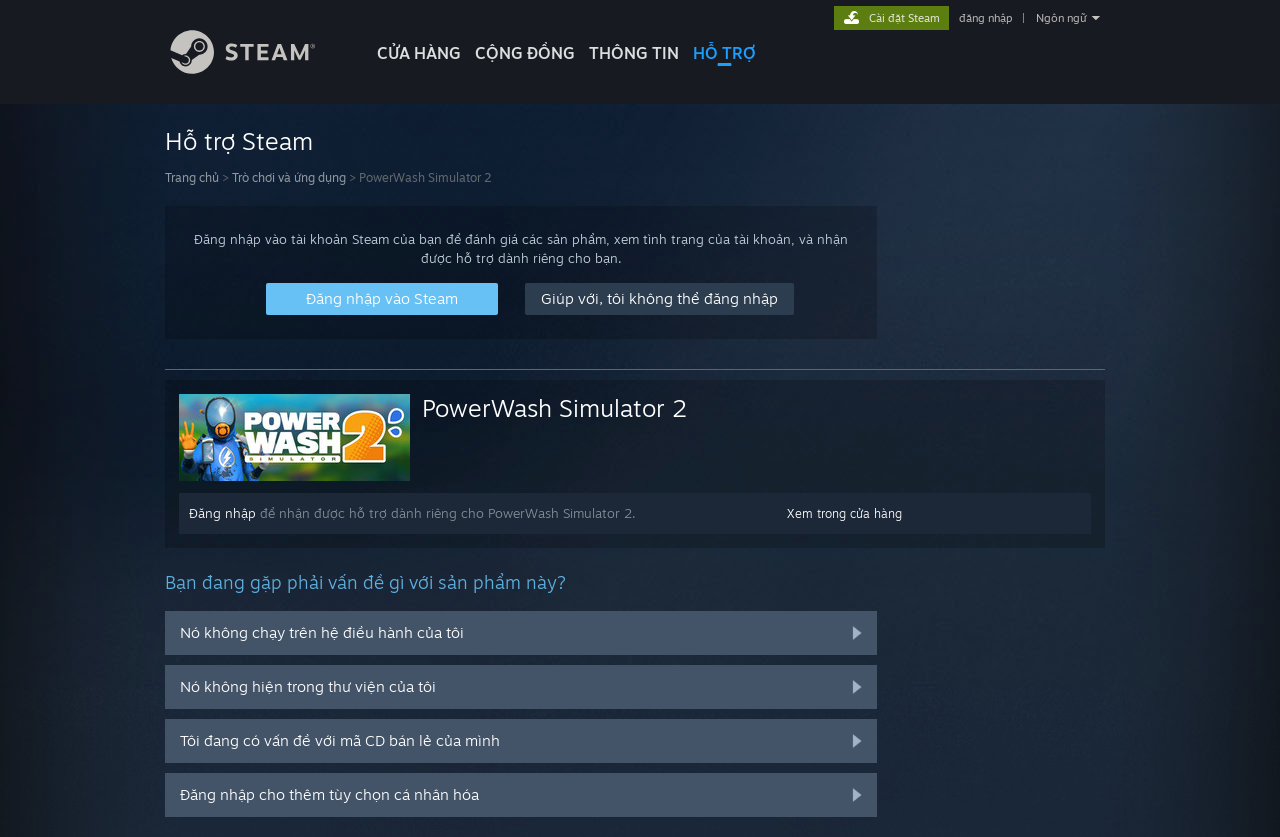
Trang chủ (192, 177)
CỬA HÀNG (419, 53)
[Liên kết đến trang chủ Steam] (258, 68)
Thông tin (634, 53)
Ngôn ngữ (1061, 18)
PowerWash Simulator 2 (554, 408)
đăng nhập (985, 18)
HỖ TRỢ (724, 53)
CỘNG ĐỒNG (525, 53)
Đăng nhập (222, 513)
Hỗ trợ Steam (239, 141)
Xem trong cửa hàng (844, 513)
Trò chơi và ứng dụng (289, 177)
